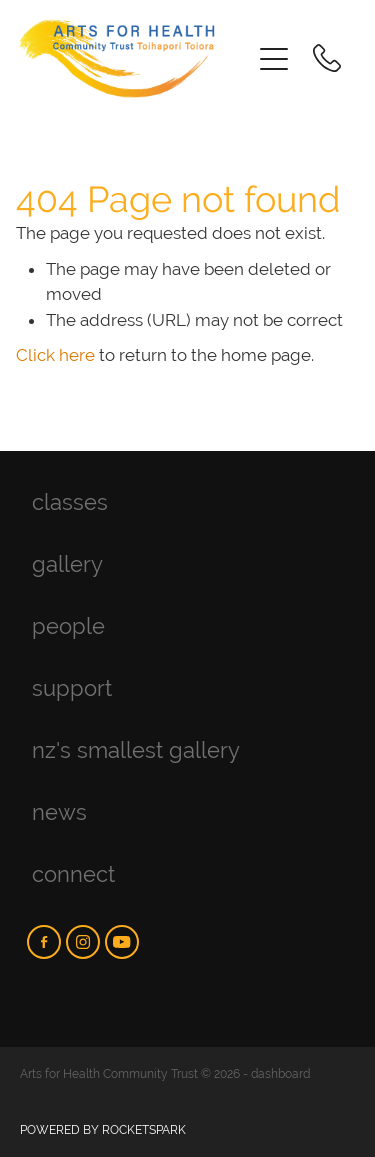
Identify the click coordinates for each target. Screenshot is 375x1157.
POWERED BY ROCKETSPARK (103, 1130)
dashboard (280, 1074)
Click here (55, 355)
